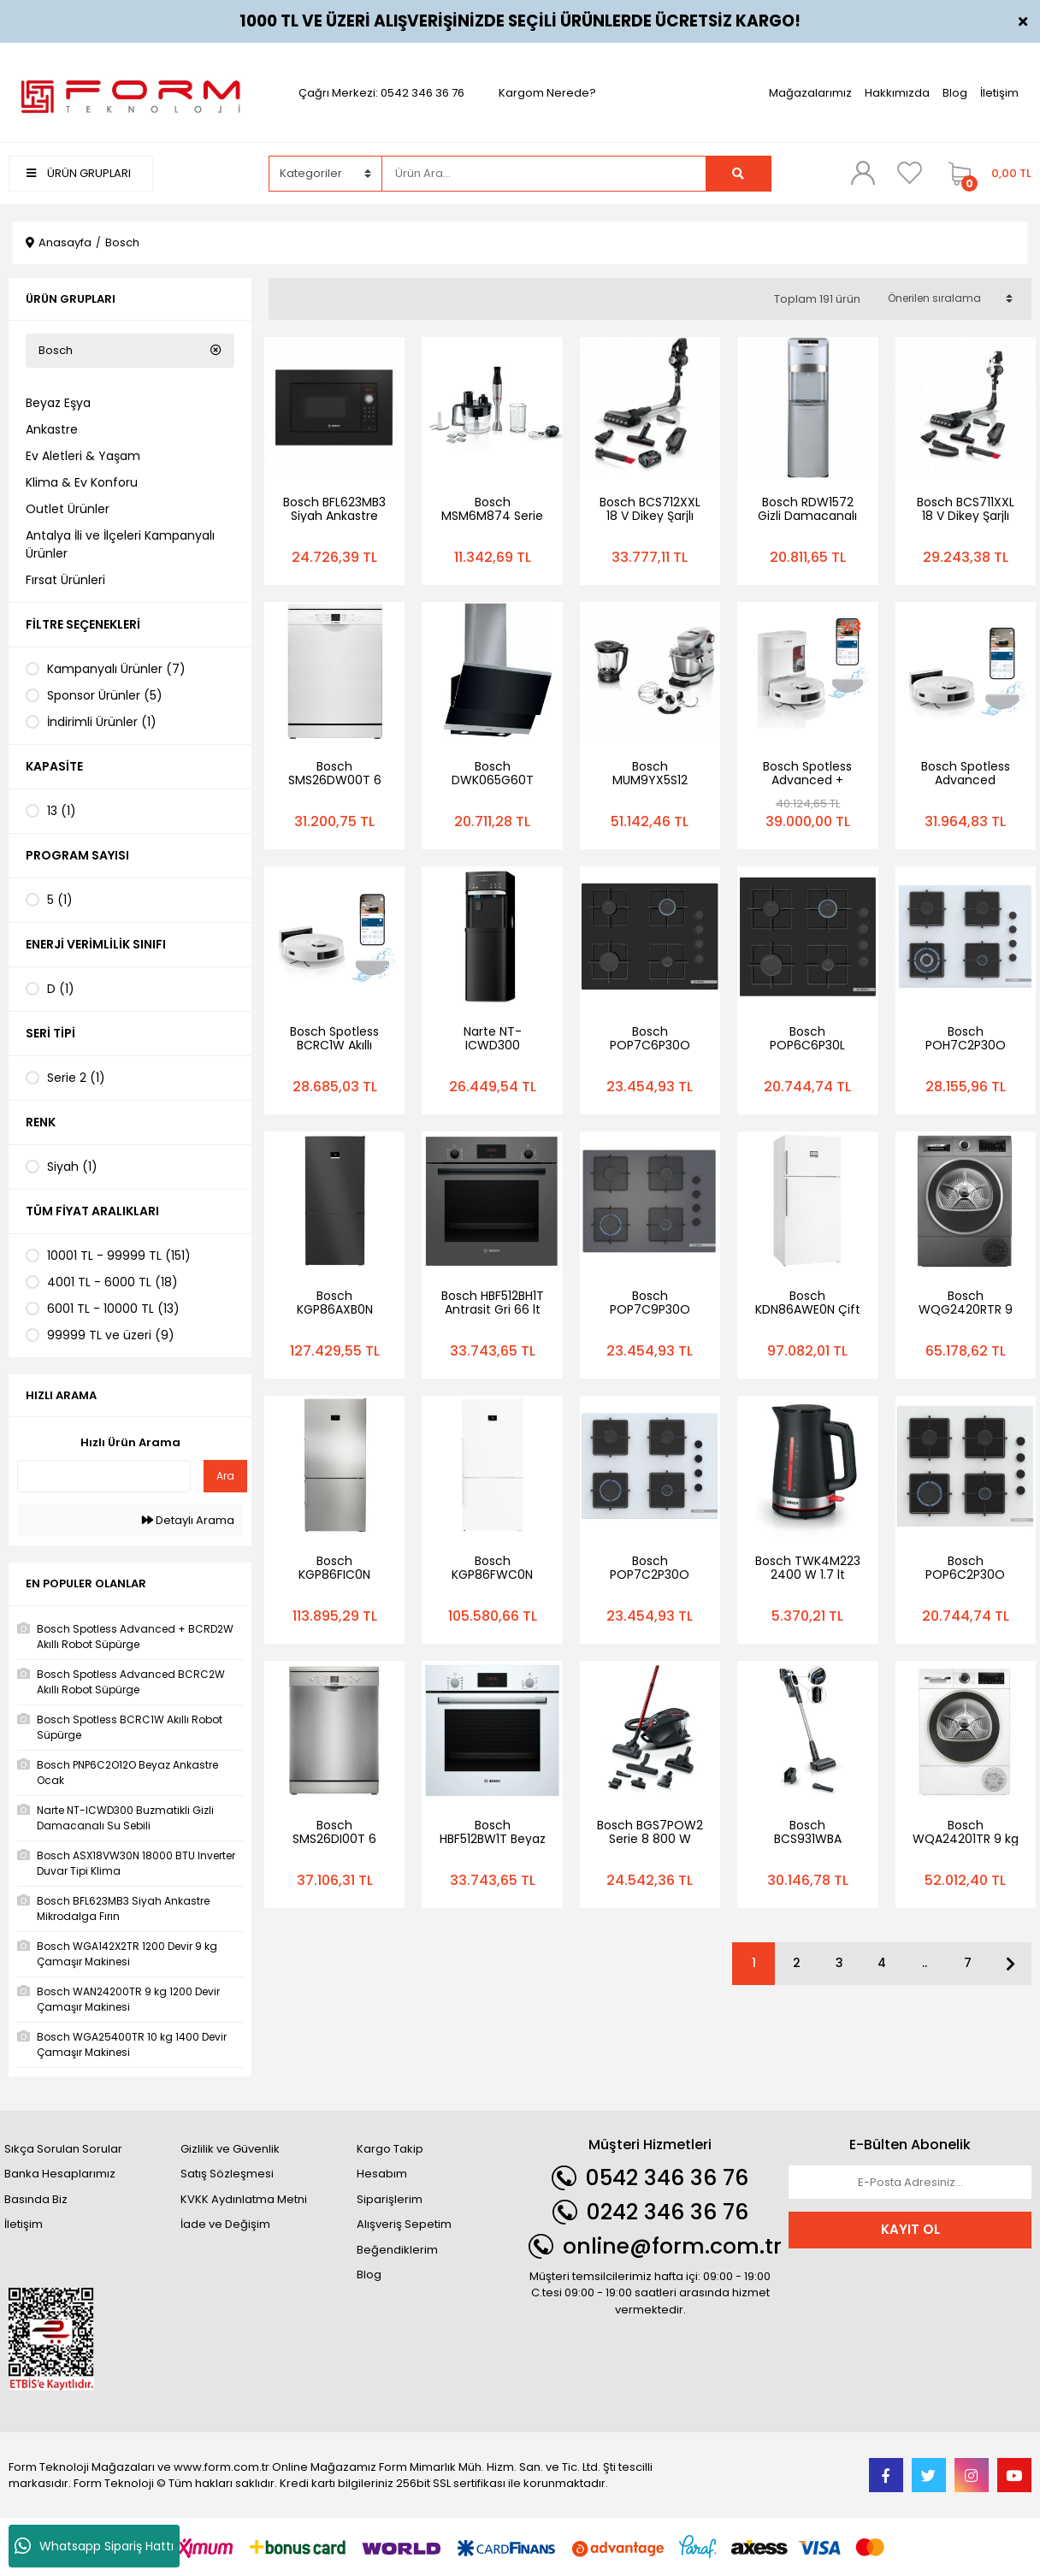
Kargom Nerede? (547, 93)
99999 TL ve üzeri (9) (110, 1335)
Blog (954, 93)
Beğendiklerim (397, 2250)
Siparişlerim (389, 2199)
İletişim (999, 93)
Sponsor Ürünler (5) (104, 695)
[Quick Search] (104, 1476)
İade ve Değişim (225, 2224)
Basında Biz (36, 2199)
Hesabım (382, 2173)
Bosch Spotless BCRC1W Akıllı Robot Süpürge (334, 1045)
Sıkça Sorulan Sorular (63, 2149)
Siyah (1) (72, 1166)
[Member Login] (863, 173)
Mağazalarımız (810, 93)
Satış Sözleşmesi (227, 2173)
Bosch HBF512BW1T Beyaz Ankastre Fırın (493, 1839)
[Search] (543, 174)
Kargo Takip (390, 2149)
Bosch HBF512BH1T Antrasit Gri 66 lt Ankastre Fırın (492, 1309)
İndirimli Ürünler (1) (102, 721)
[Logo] (130, 92)
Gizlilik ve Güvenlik (230, 2149)
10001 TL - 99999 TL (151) (119, 1255)
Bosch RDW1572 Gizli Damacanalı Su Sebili (807, 515)
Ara (225, 1475)
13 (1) (61, 810)
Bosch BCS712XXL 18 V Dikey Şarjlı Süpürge (650, 515)
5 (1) (60, 899)
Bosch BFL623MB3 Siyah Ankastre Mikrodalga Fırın (334, 515)
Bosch (122, 242)
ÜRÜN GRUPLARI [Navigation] (79, 173)
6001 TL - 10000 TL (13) (113, 1308)
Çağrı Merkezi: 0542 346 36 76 (381, 93)
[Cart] (985, 174)
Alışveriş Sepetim (404, 2224)
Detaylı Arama (188, 1520)
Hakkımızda (897, 93)
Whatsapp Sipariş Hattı (94, 2546)
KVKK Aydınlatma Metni (243, 2199)
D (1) (60, 988)
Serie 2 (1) (76, 1077)
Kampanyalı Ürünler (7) (116, 668)
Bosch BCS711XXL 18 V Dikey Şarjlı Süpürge (965, 515)
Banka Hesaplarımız (59, 2173)
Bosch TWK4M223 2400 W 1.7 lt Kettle (807, 1574)
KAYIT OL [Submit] (910, 2229)
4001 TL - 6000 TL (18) (112, 1282)
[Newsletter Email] (910, 2182)
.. (924, 1962)
